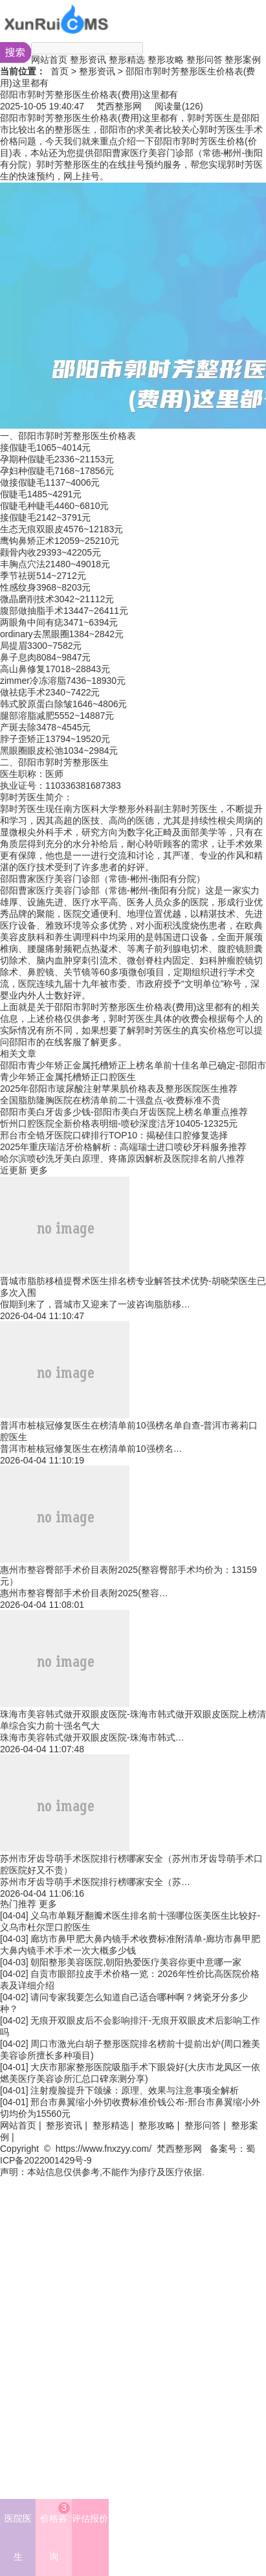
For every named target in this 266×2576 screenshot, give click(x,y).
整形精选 (127, 59)
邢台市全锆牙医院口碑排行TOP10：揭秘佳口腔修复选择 (114, 1135)
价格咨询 (55, 2532)
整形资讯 (88, 59)
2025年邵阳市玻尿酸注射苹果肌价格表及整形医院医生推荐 (119, 1088)
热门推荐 (18, 1904)
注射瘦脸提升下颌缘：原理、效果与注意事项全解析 (134, 2090)
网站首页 (49, 59)
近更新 (13, 1170)
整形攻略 (166, 59)
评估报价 (90, 2518)
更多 (39, 1170)
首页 (59, 71)
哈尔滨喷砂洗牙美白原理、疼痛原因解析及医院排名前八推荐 (122, 1158)
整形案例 (243, 59)
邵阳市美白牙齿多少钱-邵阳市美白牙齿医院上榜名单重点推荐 (124, 1112)
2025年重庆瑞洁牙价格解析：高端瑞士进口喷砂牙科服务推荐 (123, 1147)
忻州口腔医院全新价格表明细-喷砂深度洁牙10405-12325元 (119, 1123)
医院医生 (18, 2537)
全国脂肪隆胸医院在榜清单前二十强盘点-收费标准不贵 (110, 1100)
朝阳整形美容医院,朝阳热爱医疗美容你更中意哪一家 (135, 1962)
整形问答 (204, 59)
